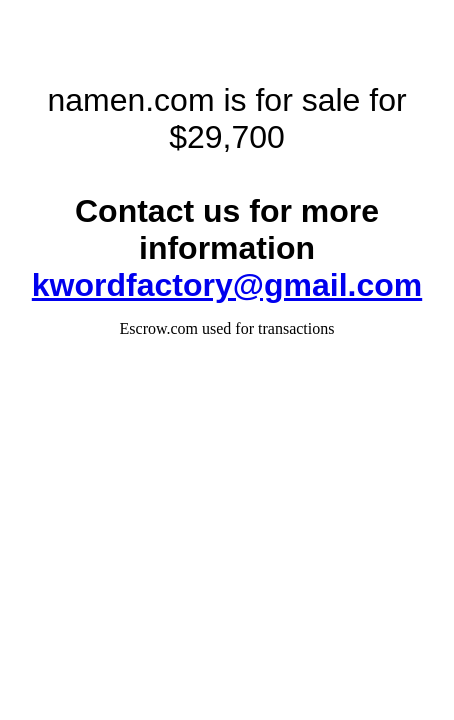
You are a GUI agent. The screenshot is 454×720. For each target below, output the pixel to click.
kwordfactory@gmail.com (227, 285)
